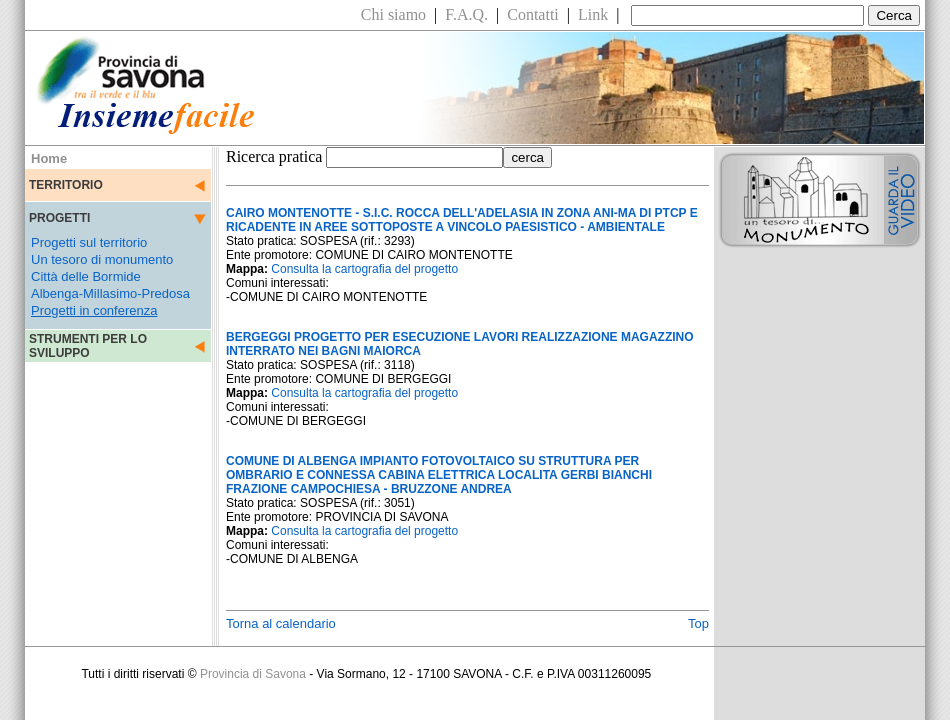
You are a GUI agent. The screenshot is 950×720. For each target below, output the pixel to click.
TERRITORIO (66, 185)
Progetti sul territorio (89, 242)
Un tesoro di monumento (102, 259)
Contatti (533, 14)
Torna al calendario (281, 623)
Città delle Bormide (86, 276)
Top (698, 623)
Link (593, 14)
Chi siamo (393, 14)
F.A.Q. (466, 14)
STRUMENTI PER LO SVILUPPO (88, 346)
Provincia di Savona (253, 674)
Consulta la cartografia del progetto (364, 269)
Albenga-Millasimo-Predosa (110, 293)
